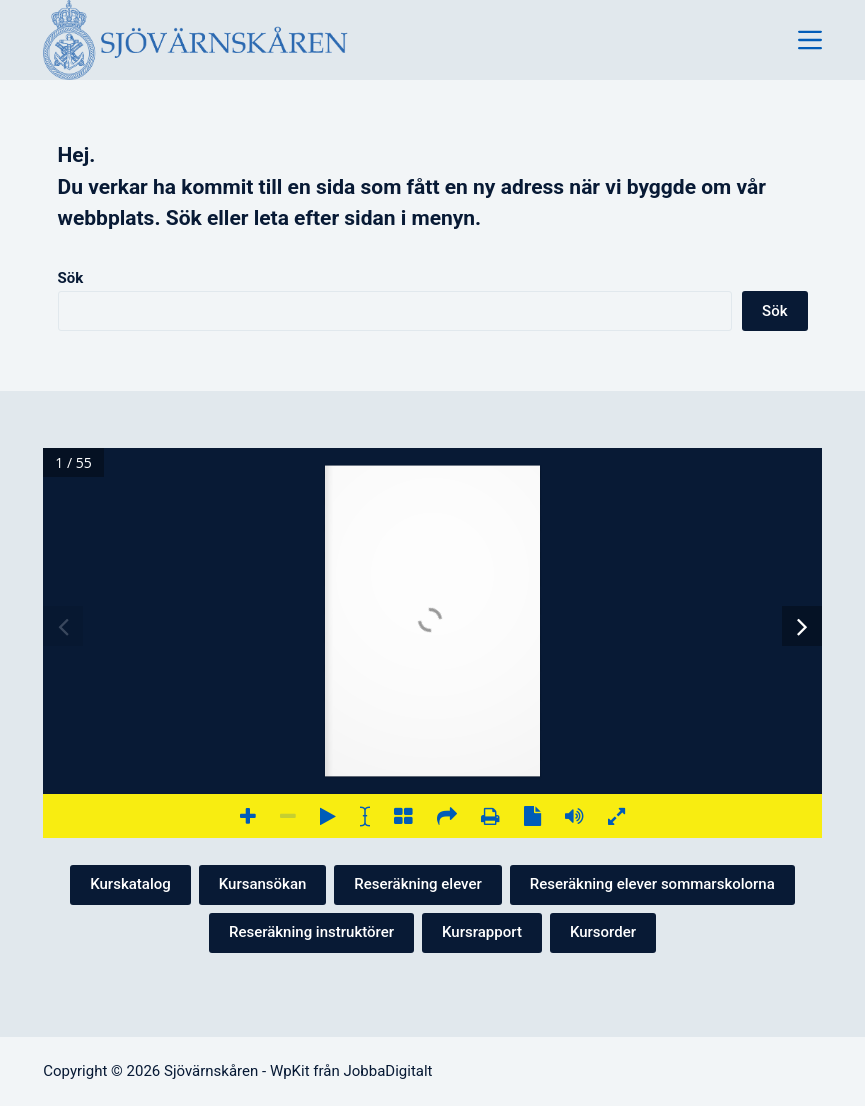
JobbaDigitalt (387, 1071)
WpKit (290, 1071)
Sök (71, 278)
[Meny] (810, 40)
